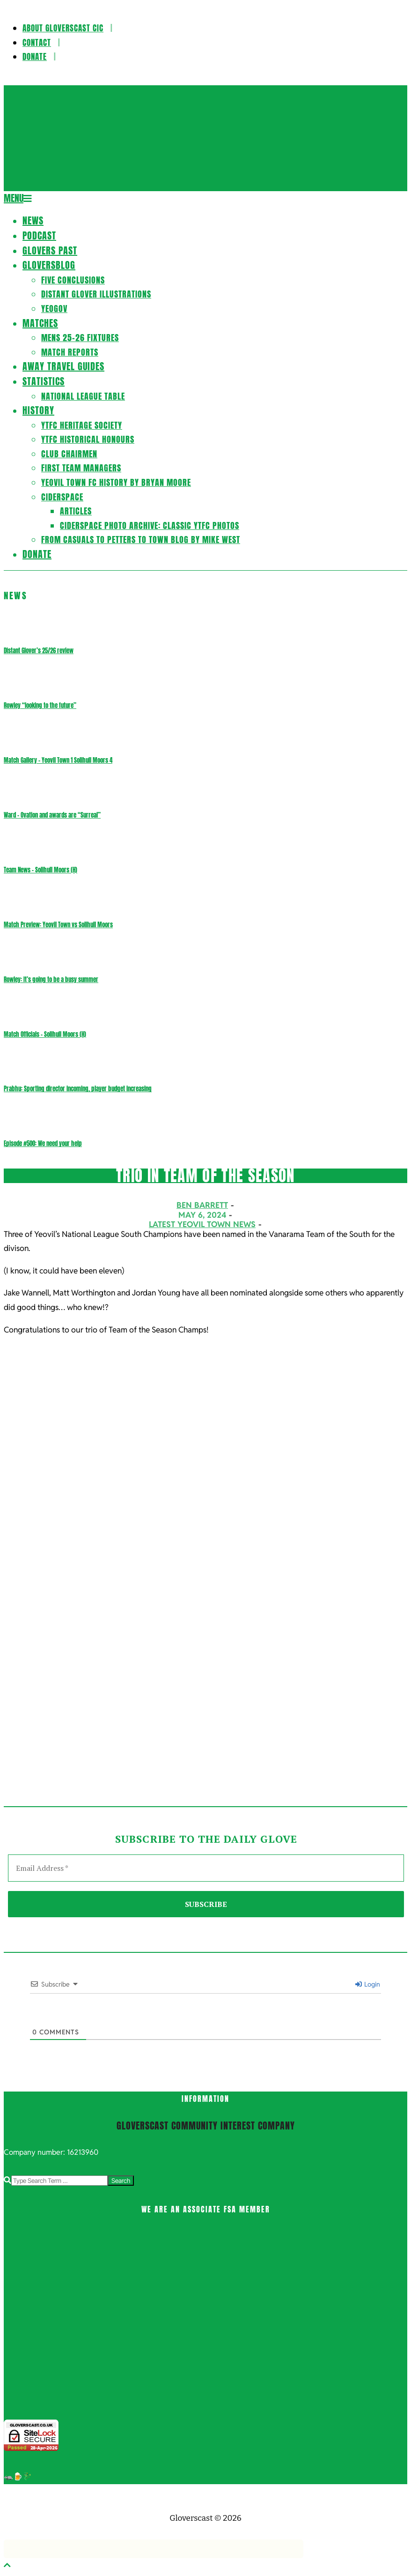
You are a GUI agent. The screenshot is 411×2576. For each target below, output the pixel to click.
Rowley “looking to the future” (40, 705)
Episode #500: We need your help (43, 1143)
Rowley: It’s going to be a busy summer (51, 979)
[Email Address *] (206, 1868)
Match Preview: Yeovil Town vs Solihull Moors (58, 924)
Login (367, 1984)
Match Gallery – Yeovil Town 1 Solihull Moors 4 (58, 760)
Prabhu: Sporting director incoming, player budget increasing (78, 1088)
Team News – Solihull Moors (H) (40, 869)
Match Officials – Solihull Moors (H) (45, 1034)
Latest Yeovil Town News (202, 1224)
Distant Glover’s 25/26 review (38, 650)
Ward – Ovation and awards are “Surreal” (52, 815)
